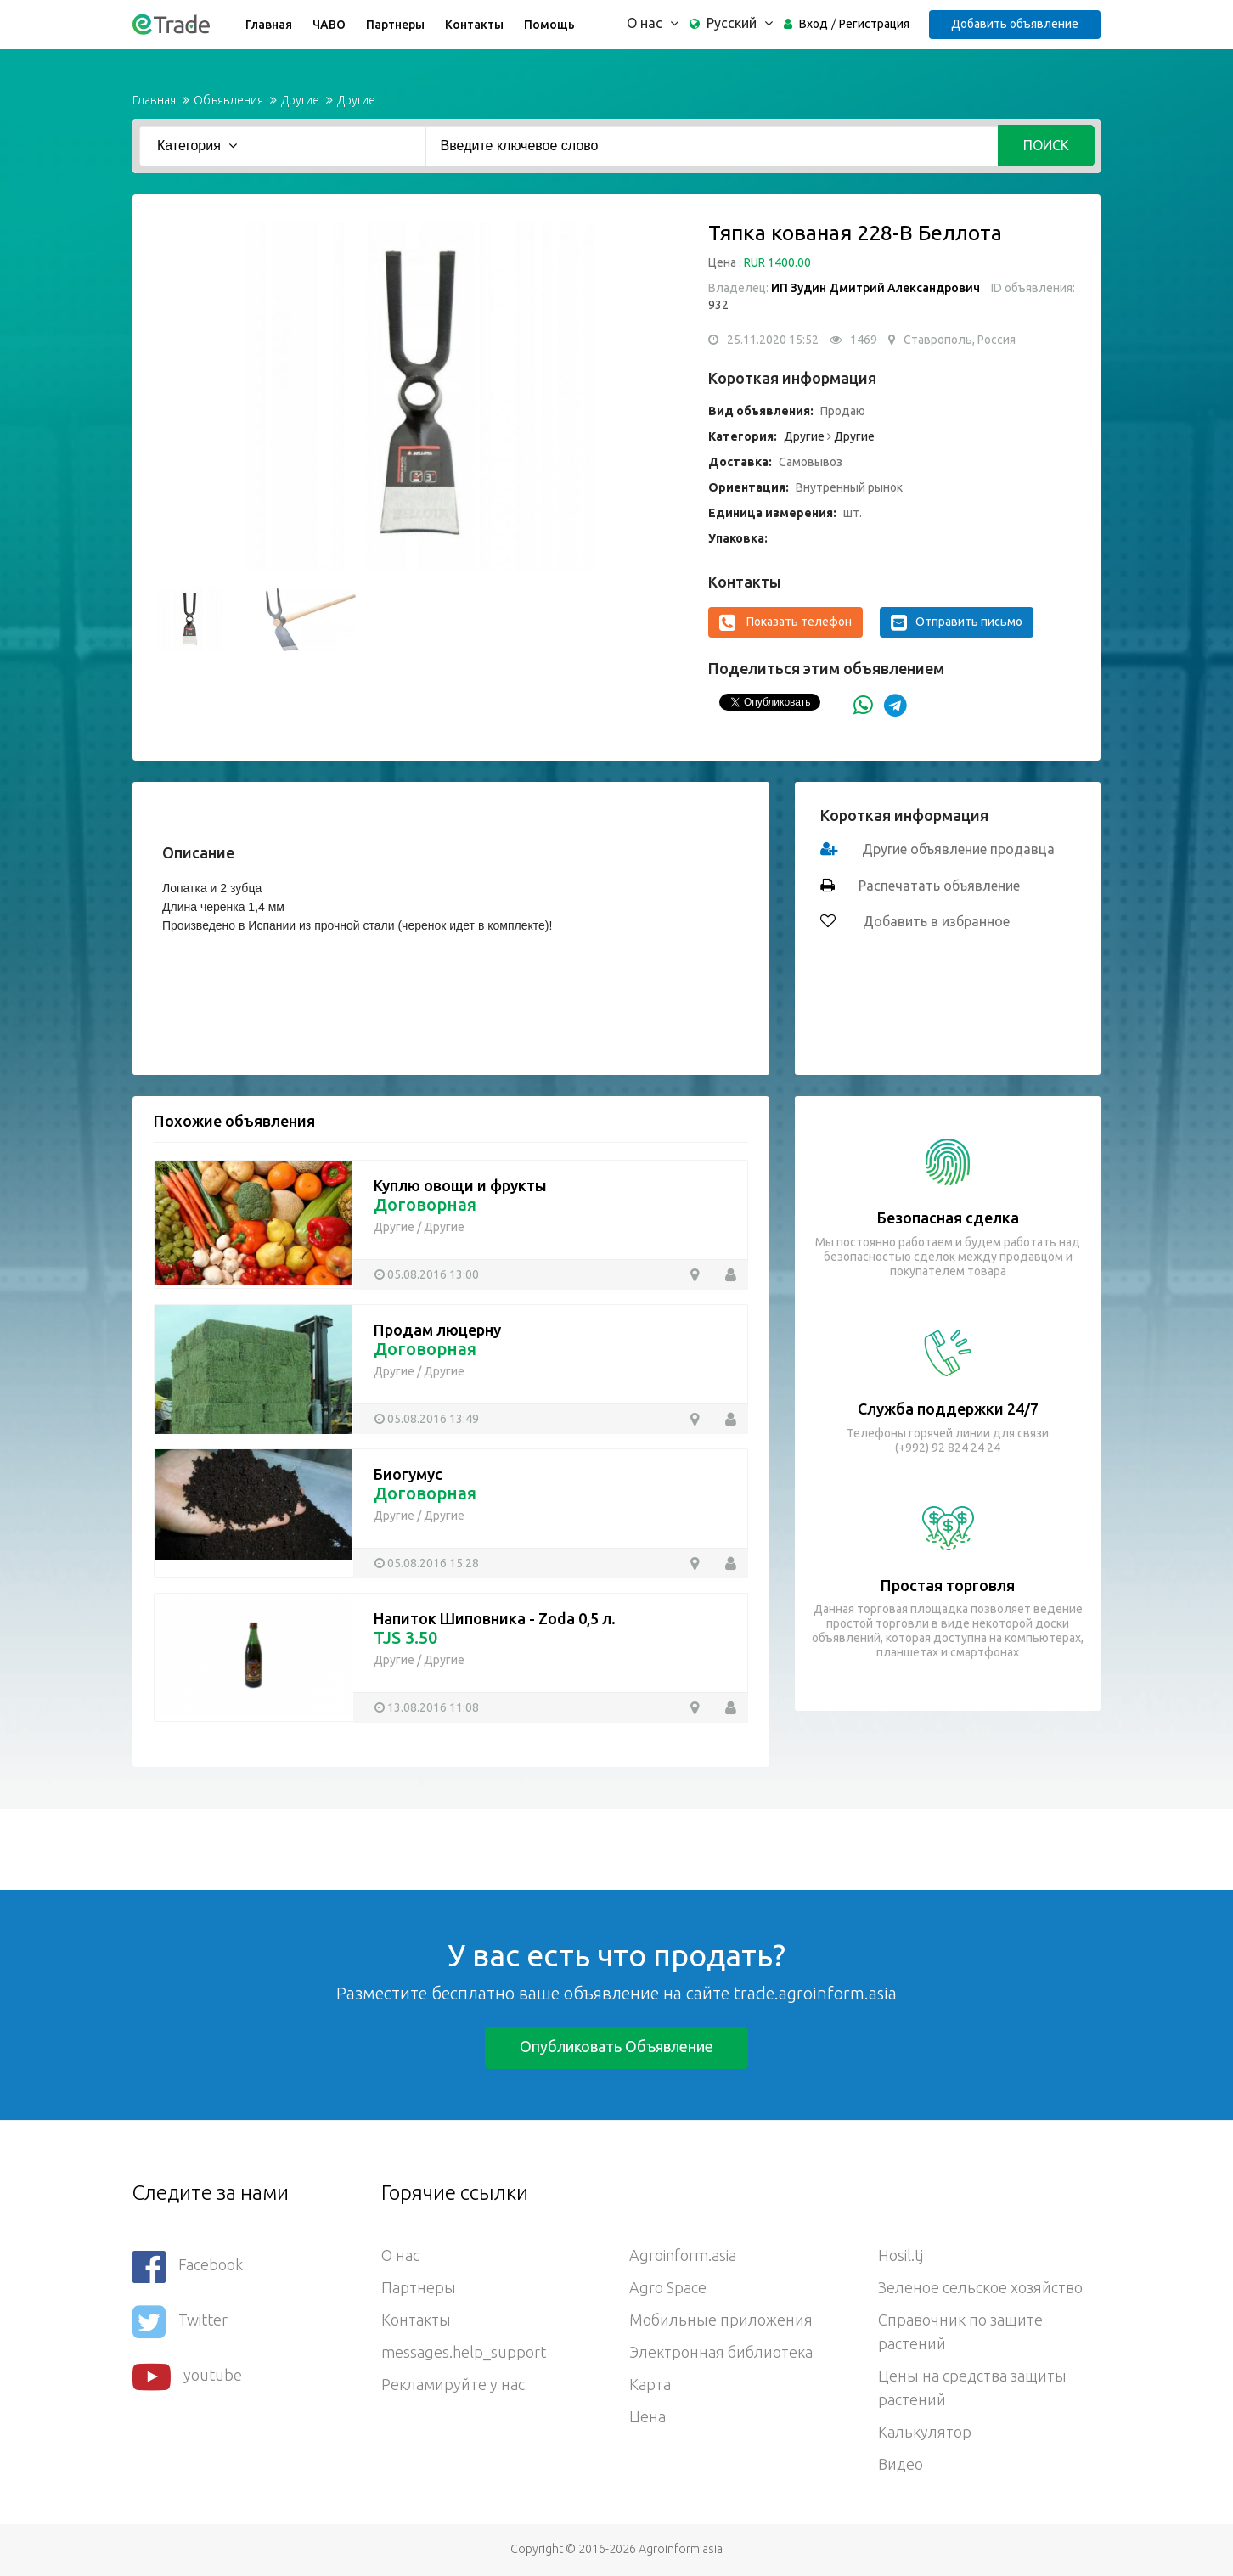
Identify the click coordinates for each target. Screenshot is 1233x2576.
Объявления (228, 100)
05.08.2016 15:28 (433, 1563)
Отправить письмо (956, 622)
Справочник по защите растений (960, 2331)
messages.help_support (463, 2351)
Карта (650, 2384)
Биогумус (408, 1473)
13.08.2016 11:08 (433, 1707)
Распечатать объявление (939, 885)
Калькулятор (924, 2431)
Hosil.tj (900, 2255)
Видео (900, 2463)
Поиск (1046, 145)
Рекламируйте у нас (453, 2384)
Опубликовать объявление (616, 2046)
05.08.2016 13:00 (433, 1274)
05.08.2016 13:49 (433, 1419)
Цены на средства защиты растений (972, 2387)
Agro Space (668, 2287)
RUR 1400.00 (777, 262)
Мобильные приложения (721, 2319)
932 (718, 305)
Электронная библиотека (721, 2351)
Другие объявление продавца (958, 849)
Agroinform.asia (682, 2255)
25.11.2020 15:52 (773, 339)
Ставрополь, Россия (960, 339)
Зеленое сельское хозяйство (980, 2287)
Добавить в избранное (934, 921)
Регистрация (874, 24)
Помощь (549, 24)
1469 (863, 339)
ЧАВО (329, 24)
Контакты (474, 24)
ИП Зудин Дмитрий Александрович (875, 288)
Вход (813, 24)
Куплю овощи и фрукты (460, 1185)
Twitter (180, 2322)
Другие (300, 100)
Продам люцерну (437, 1329)
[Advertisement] (309, 1847)
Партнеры (395, 24)
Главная (268, 24)
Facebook (187, 2266)
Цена (647, 2416)
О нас (400, 2255)
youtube (187, 2377)
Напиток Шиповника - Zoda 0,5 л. (495, 1618)
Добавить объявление (1014, 24)
